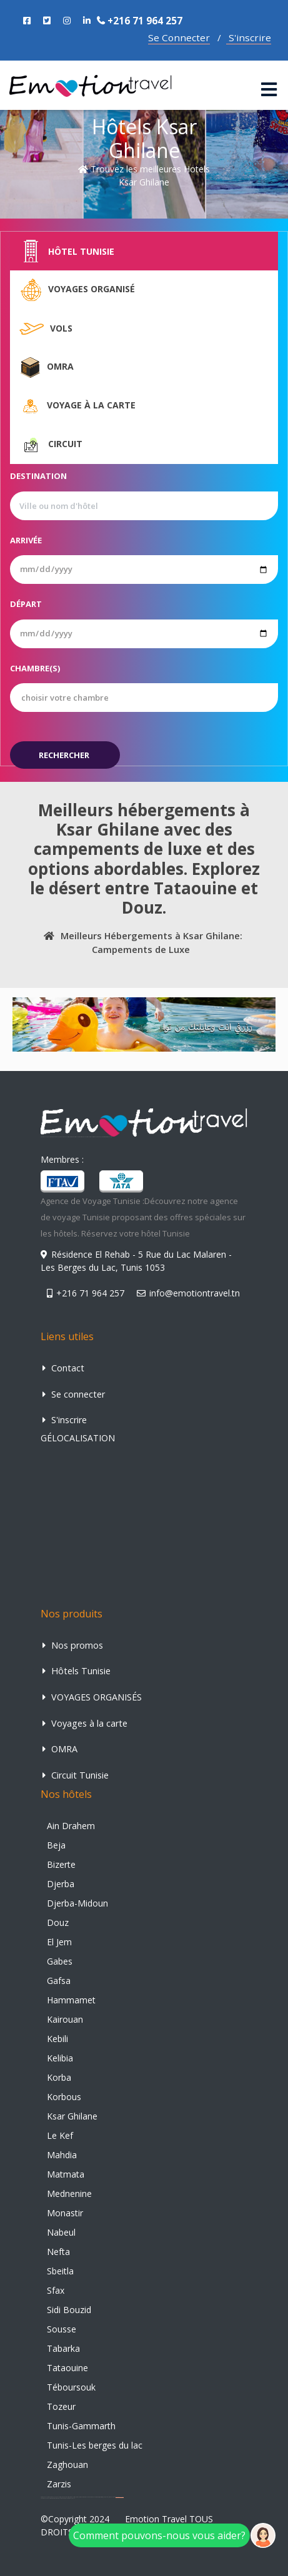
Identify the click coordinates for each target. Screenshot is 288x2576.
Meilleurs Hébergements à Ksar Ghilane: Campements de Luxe (140, 942)
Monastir (65, 2213)
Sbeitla (60, 2271)
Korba (59, 2077)
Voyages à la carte (84, 1723)
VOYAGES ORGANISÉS (92, 1697)
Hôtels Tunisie (76, 1671)
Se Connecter (179, 37)
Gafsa (59, 1980)
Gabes (59, 1961)
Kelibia (60, 2058)
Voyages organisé (77, 290)
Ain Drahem (71, 1826)
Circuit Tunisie (75, 1775)
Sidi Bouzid (69, 2310)
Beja (56, 1845)
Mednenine (69, 2193)
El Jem (59, 1942)
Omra (46, 367)
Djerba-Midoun (77, 1903)
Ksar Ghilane (72, 2116)
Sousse (61, 2329)
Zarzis (59, 2484)
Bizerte (61, 1864)
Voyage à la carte (77, 406)
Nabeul (61, 2232)
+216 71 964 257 (139, 20)
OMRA (59, 1749)
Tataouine (67, 2368)
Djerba (60, 1884)
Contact (63, 1368)
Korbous (64, 2097)
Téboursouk (71, 2387)
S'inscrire (248, 37)
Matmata (65, 2174)
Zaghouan (67, 2464)
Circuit (50, 444)
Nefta (58, 2252)
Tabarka (63, 2348)
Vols (45, 328)
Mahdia (62, 2155)
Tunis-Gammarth (81, 2426)
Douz (58, 1922)
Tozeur (61, 2406)
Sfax (55, 2290)
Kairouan (65, 2019)
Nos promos (72, 1645)
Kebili (57, 2039)
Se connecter (73, 1394)
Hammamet (71, 2000)
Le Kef (60, 2135)
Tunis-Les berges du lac (94, 2445)
